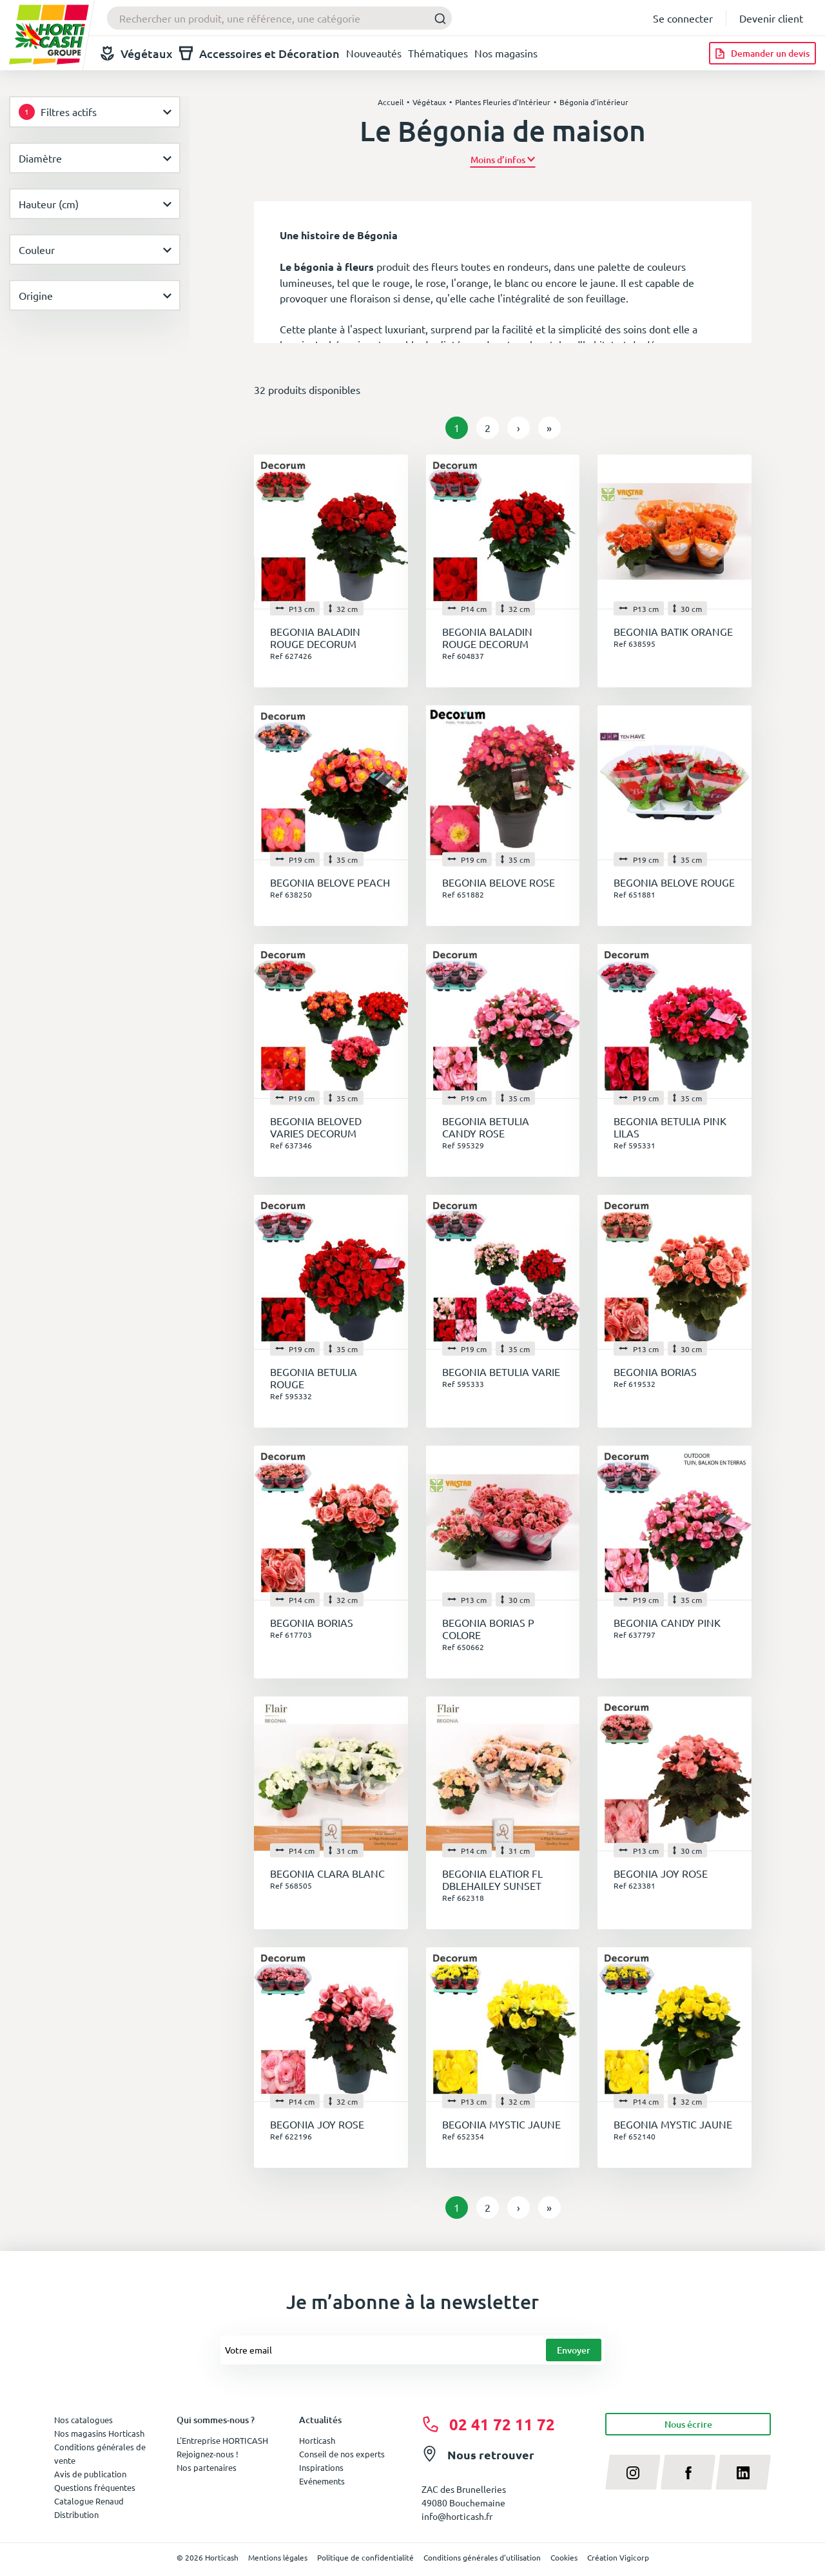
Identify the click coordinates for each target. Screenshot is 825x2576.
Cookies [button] (564, 2557)
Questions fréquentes (94, 2487)
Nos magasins (506, 52)
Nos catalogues (83, 2419)
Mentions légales (277, 2557)
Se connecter (683, 18)
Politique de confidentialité (365, 2557)
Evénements (322, 2480)
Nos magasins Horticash (99, 2433)
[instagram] (633, 2472)
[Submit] (437, 18)
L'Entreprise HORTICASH (222, 2440)
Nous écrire (688, 2424)
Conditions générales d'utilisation (482, 2557)
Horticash (317, 2440)
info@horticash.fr (457, 2516)
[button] (503, 160)
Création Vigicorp (618, 2557)
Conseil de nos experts (342, 2453)
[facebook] (688, 2472)
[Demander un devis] (762, 53)
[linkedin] (743, 2472)
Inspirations (321, 2467)
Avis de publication (90, 2473)
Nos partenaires (207, 2467)
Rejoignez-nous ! (207, 2453)
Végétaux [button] (137, 53)
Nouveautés (374, 52)
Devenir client (771, 18)
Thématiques (438, 52)
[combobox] (279, 18)
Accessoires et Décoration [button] (259, 53)
